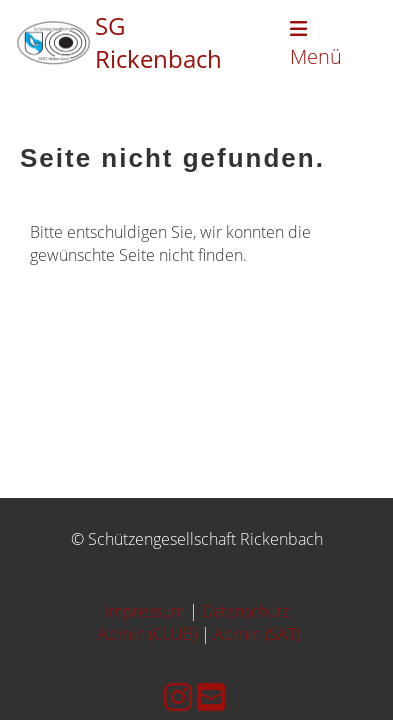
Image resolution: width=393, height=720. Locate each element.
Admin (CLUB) (147, 634)
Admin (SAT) (257, 634)
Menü (316, 44)
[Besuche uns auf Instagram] (178, 696)
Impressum (145, 611)
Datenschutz (245, 611)
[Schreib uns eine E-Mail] (211, 696)
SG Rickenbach (158, 42)
